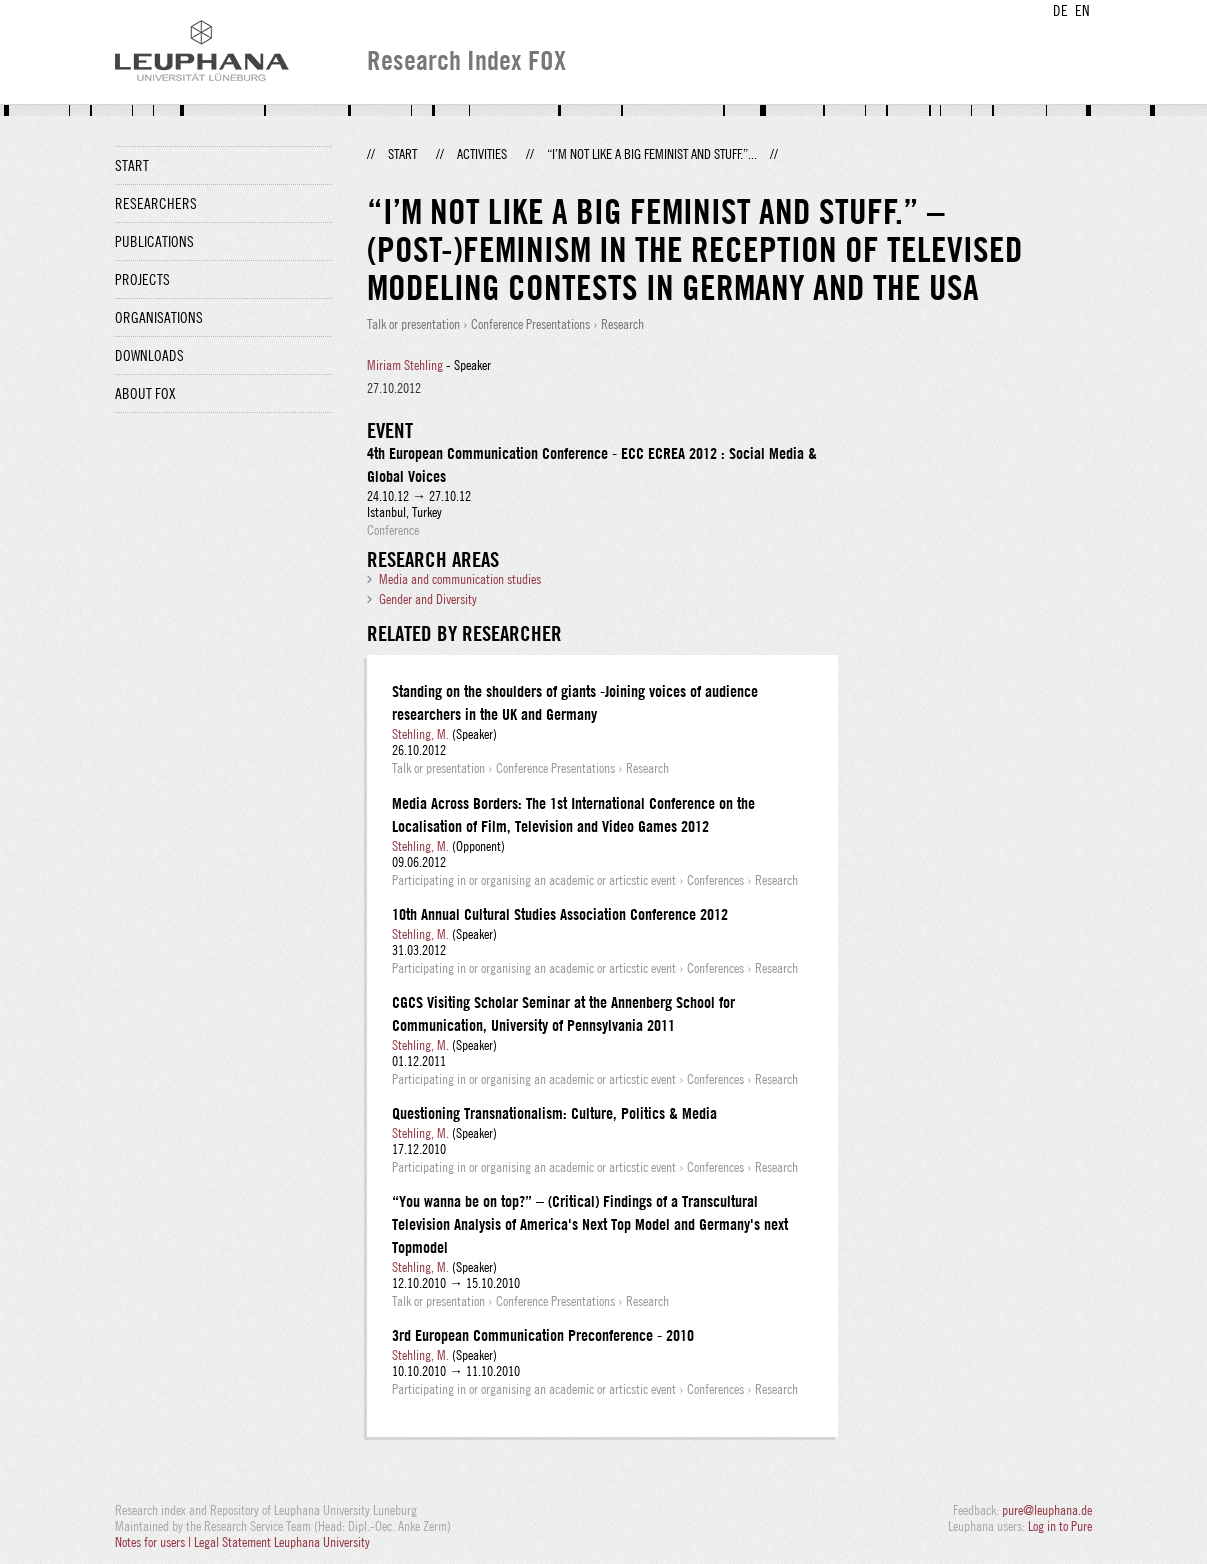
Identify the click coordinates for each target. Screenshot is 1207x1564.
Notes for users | (154, 1542)
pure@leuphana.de (1047, 1510)
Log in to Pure (1060, 1526)
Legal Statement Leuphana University (282, 1542)
